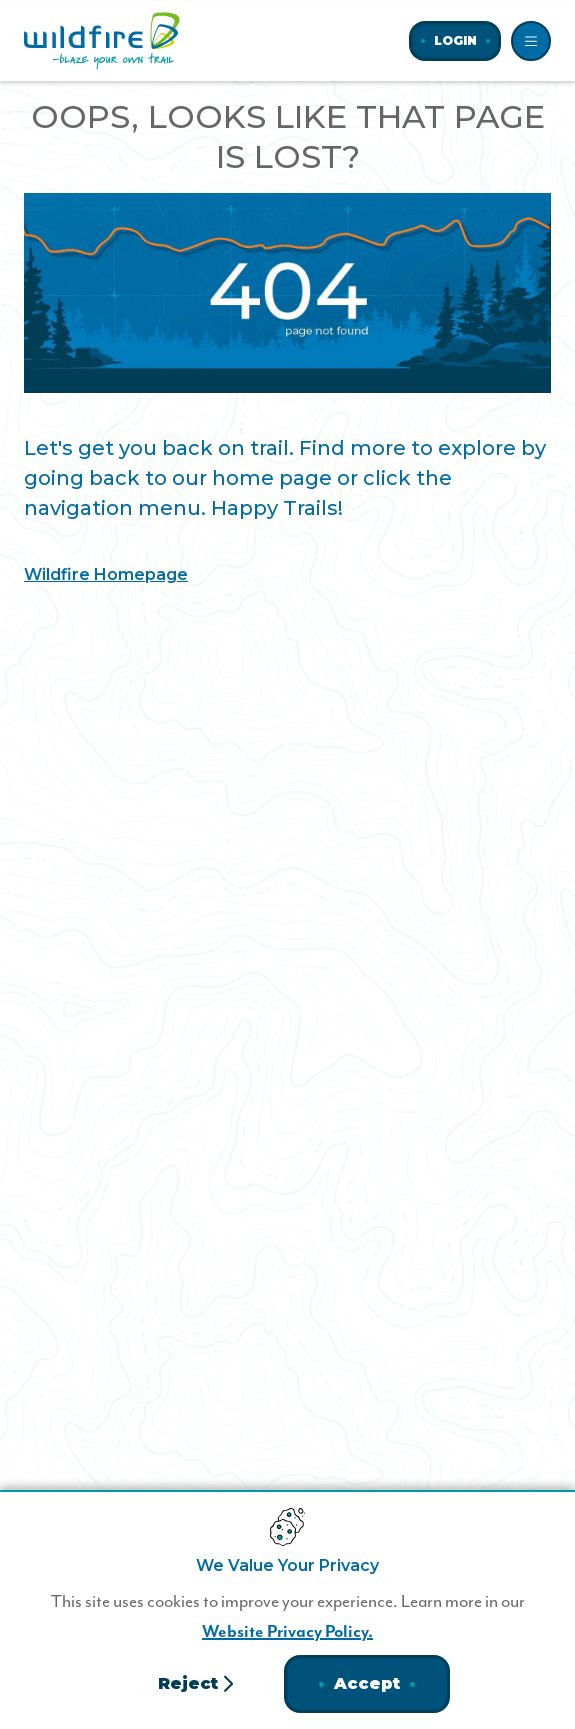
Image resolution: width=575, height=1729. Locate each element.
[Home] (102, 40)
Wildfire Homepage (106, 574)
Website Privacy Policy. (287, 1632)
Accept (367, 1683)
